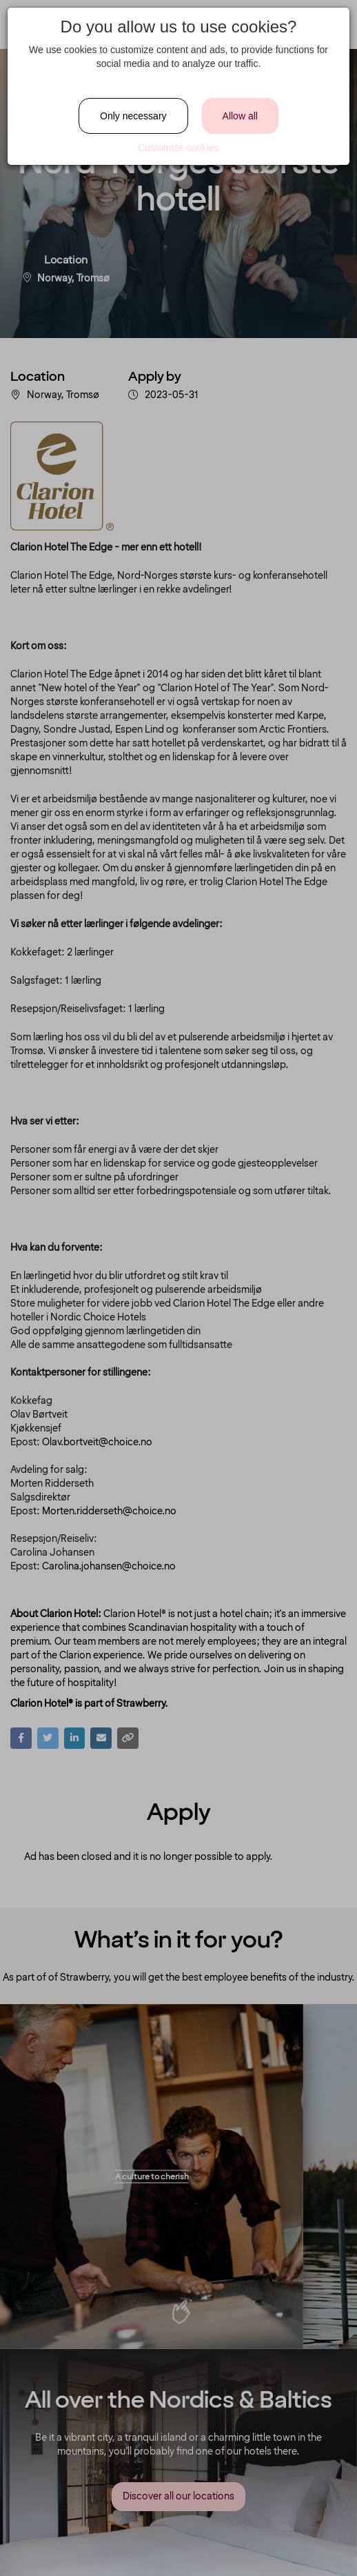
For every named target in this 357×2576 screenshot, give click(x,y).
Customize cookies (178, 147)
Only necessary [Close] (133, 115)
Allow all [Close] (240, 115)
